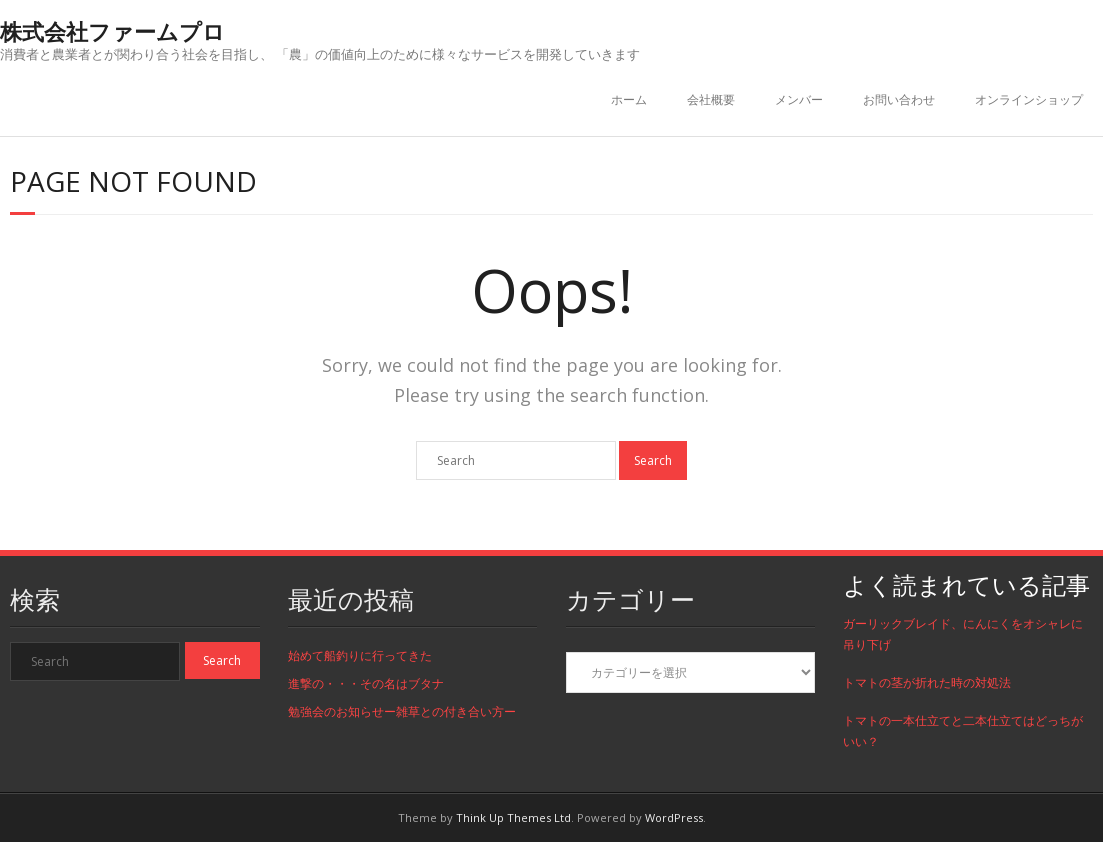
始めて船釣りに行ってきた (360, 655)
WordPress (674, 817)
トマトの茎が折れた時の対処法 (927, 682)
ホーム (629, 99)
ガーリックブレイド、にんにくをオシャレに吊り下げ (963, 634)
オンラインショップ (1029, 99)
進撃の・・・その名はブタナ (366, 683)
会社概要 (711, 99)
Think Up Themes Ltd (513, 817)
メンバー (799, 99)
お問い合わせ (899, 99)
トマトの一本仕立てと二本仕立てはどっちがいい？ (963, 731)
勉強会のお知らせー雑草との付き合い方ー (402, 711)
